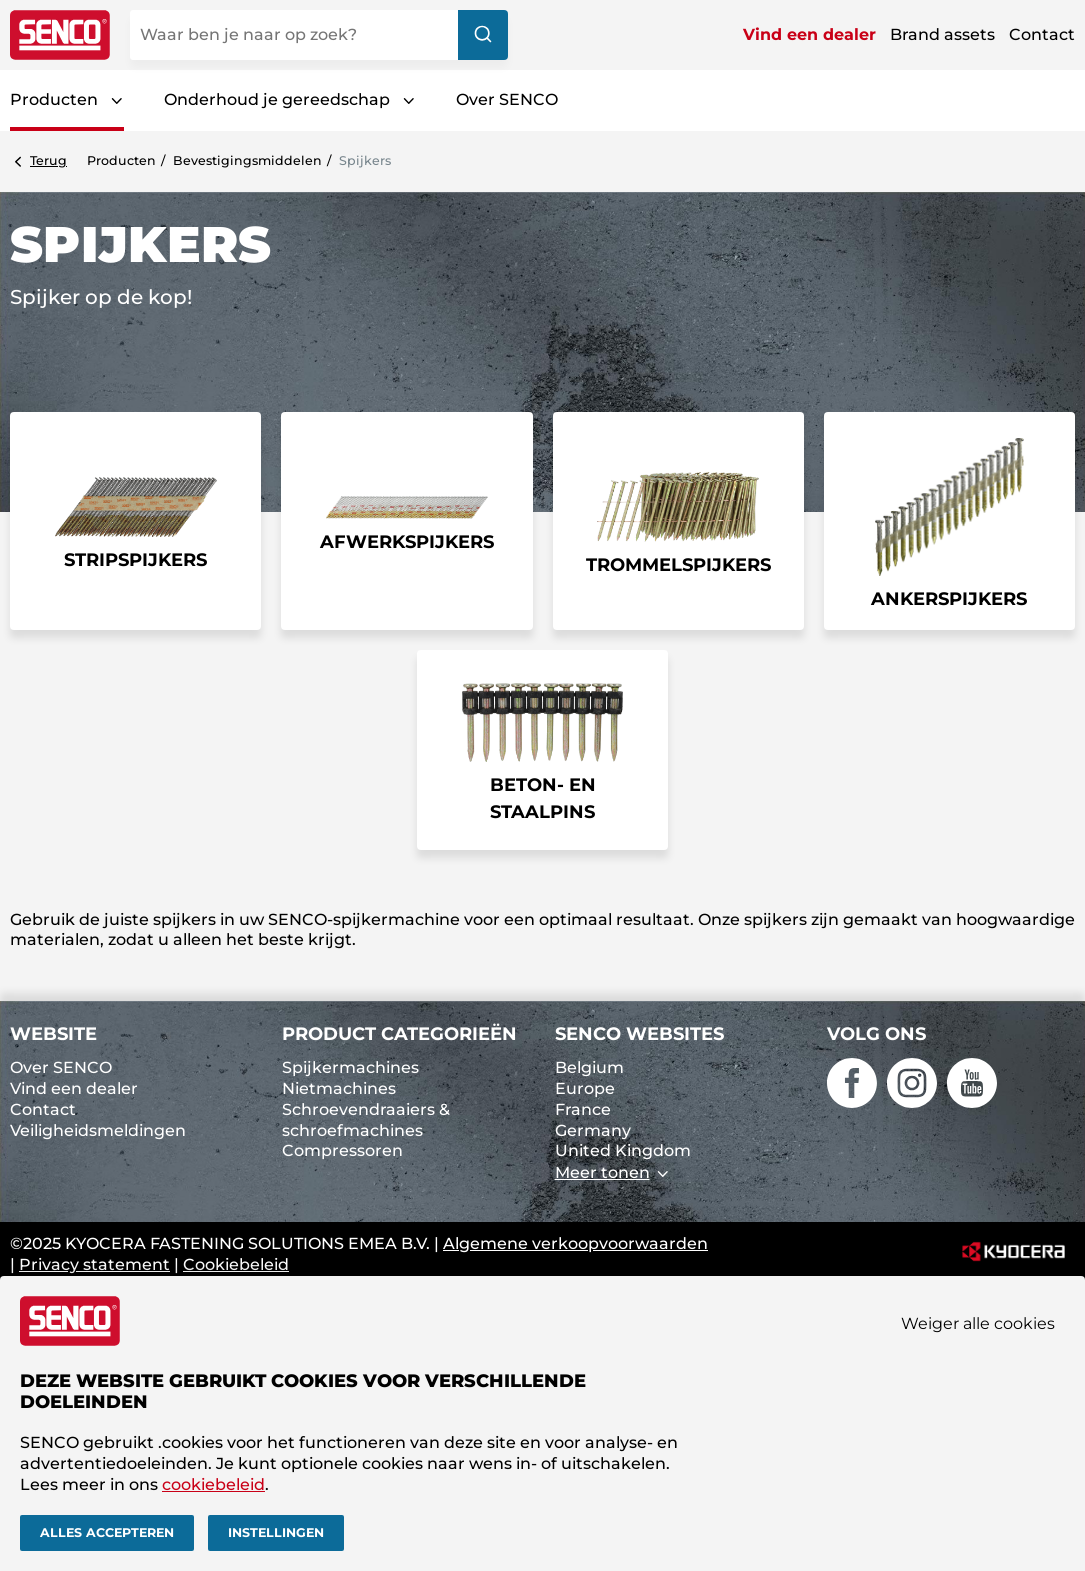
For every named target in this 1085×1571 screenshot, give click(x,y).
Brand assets (942, 34)
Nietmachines (339, 1088)
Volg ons (876, 1034)
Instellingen (276, 1532)
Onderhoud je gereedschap (277, 99)
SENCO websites (639, 1034)
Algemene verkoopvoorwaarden (575, 1243)
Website (53, 1034)
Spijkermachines (350, 1067)
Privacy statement (94, 1264)
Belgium (589, 1067)
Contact (1042, 34)
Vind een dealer (809, 34)
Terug (48, 160)
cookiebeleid (213, 1483)
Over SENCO (507, 99)
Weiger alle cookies (978, 1322)
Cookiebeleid (236, 1264)
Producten (54, 99)
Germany (593, 1130)
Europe (585, 1088)
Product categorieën (399, 1034)
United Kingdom (623, 1150)
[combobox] (319, 35)
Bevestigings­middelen (247, 160)
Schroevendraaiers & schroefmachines (366, 1120)
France (583, 1109)
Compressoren (342, 1150)
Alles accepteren (107, 1532)
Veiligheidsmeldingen (98, 1130)
